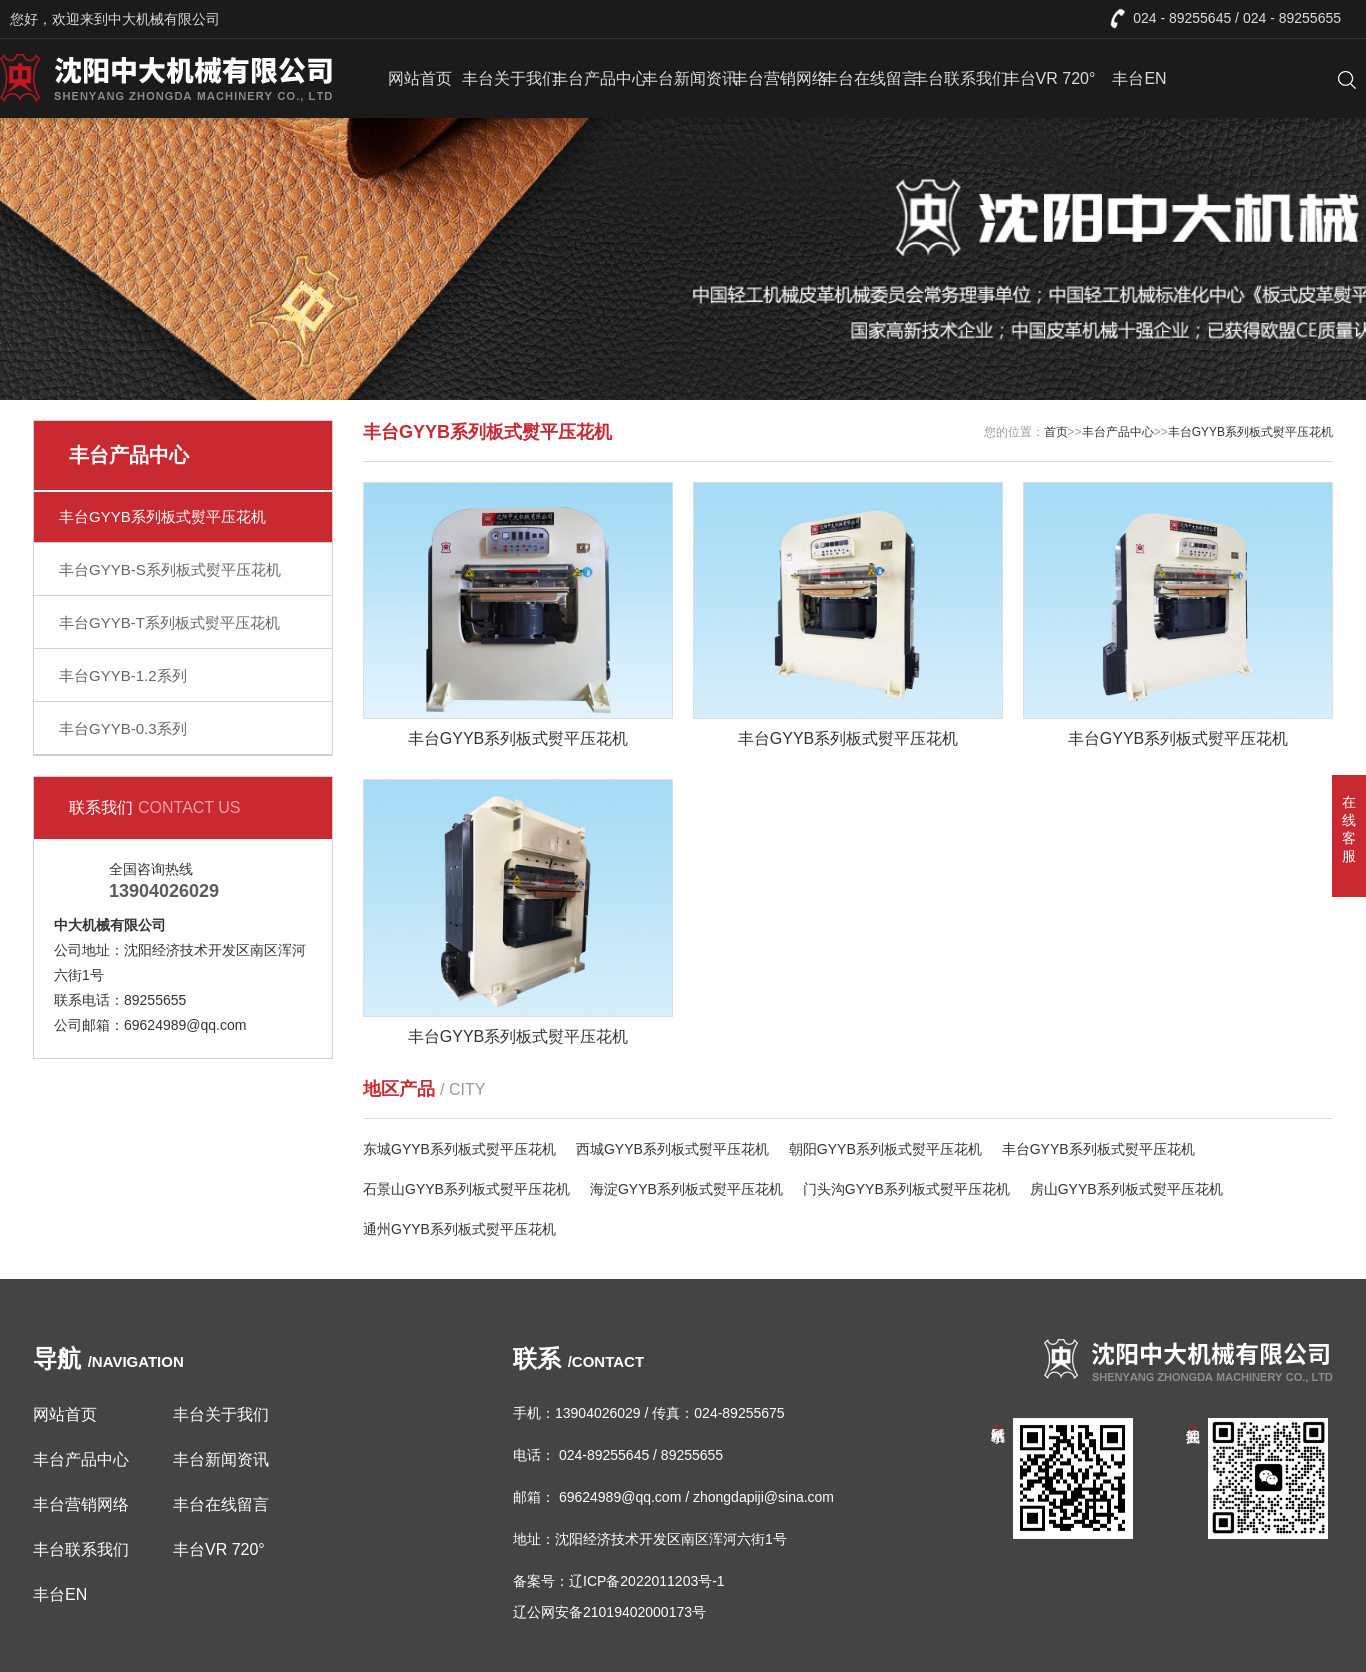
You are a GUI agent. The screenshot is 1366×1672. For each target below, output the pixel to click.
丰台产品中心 (600, 78)
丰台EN (1139, 78)
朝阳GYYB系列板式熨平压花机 (885, 1149)
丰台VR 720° (1050, 78)
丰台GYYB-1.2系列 (123, 675)
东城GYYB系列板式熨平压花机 (459, 1149)
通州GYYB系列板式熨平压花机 (459, 1229)
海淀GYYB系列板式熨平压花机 (686, 1189)
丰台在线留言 (870, 78)
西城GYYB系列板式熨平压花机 (672, 1149)
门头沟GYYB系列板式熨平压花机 (906, 1189)
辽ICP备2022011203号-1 (647, 1581)
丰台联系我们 (960, 78)
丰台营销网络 (780, 78)
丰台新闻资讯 (690, 78)
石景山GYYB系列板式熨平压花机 (466, 1189)
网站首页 (420, 78)
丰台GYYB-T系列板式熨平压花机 (169, 622)
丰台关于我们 (510, 78)
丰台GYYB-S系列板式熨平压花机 (170, 569)
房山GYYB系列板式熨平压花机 (1126, 1189)
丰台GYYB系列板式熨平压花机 (162, 516)
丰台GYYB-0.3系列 (123, 728)
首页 (1056, 432)
